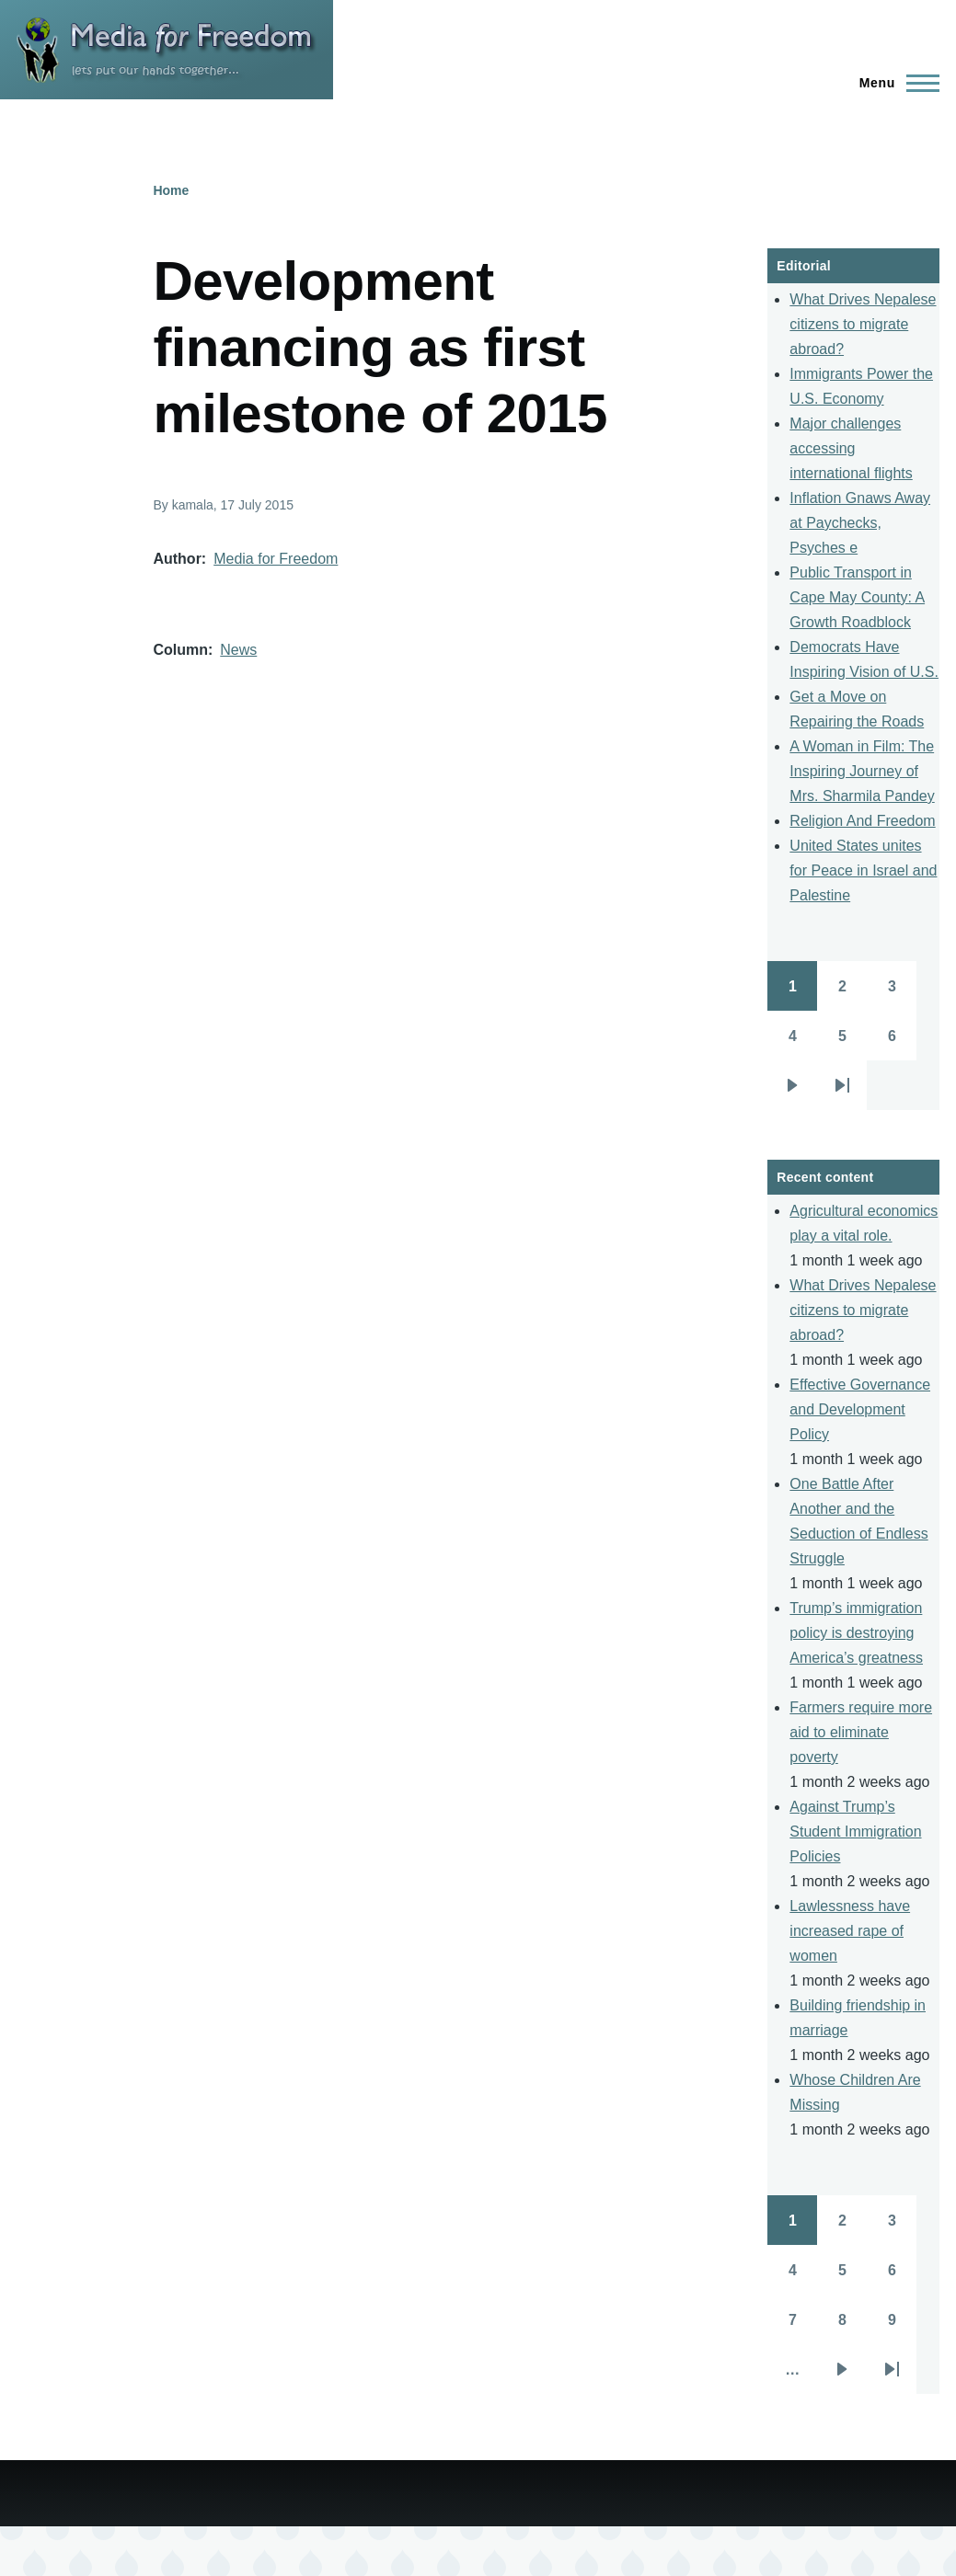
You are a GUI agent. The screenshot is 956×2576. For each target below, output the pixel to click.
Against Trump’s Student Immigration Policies (855, 1831)
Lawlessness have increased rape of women (849, 1930)
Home (171, 190)
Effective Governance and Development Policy (859, 1409)
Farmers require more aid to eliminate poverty (860, 1732)
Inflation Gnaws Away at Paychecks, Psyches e (859, 522)
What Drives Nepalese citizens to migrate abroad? (862, 324)
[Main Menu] (894, 82)
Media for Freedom (275, 559)
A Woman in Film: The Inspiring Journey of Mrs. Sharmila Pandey (861, 771)
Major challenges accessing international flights (850, 448)
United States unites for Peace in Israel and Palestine (863, 870)
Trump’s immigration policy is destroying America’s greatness (856, 1633)
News (238, 650)
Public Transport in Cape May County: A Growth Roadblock (857, 597)
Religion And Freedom (862, 821)
